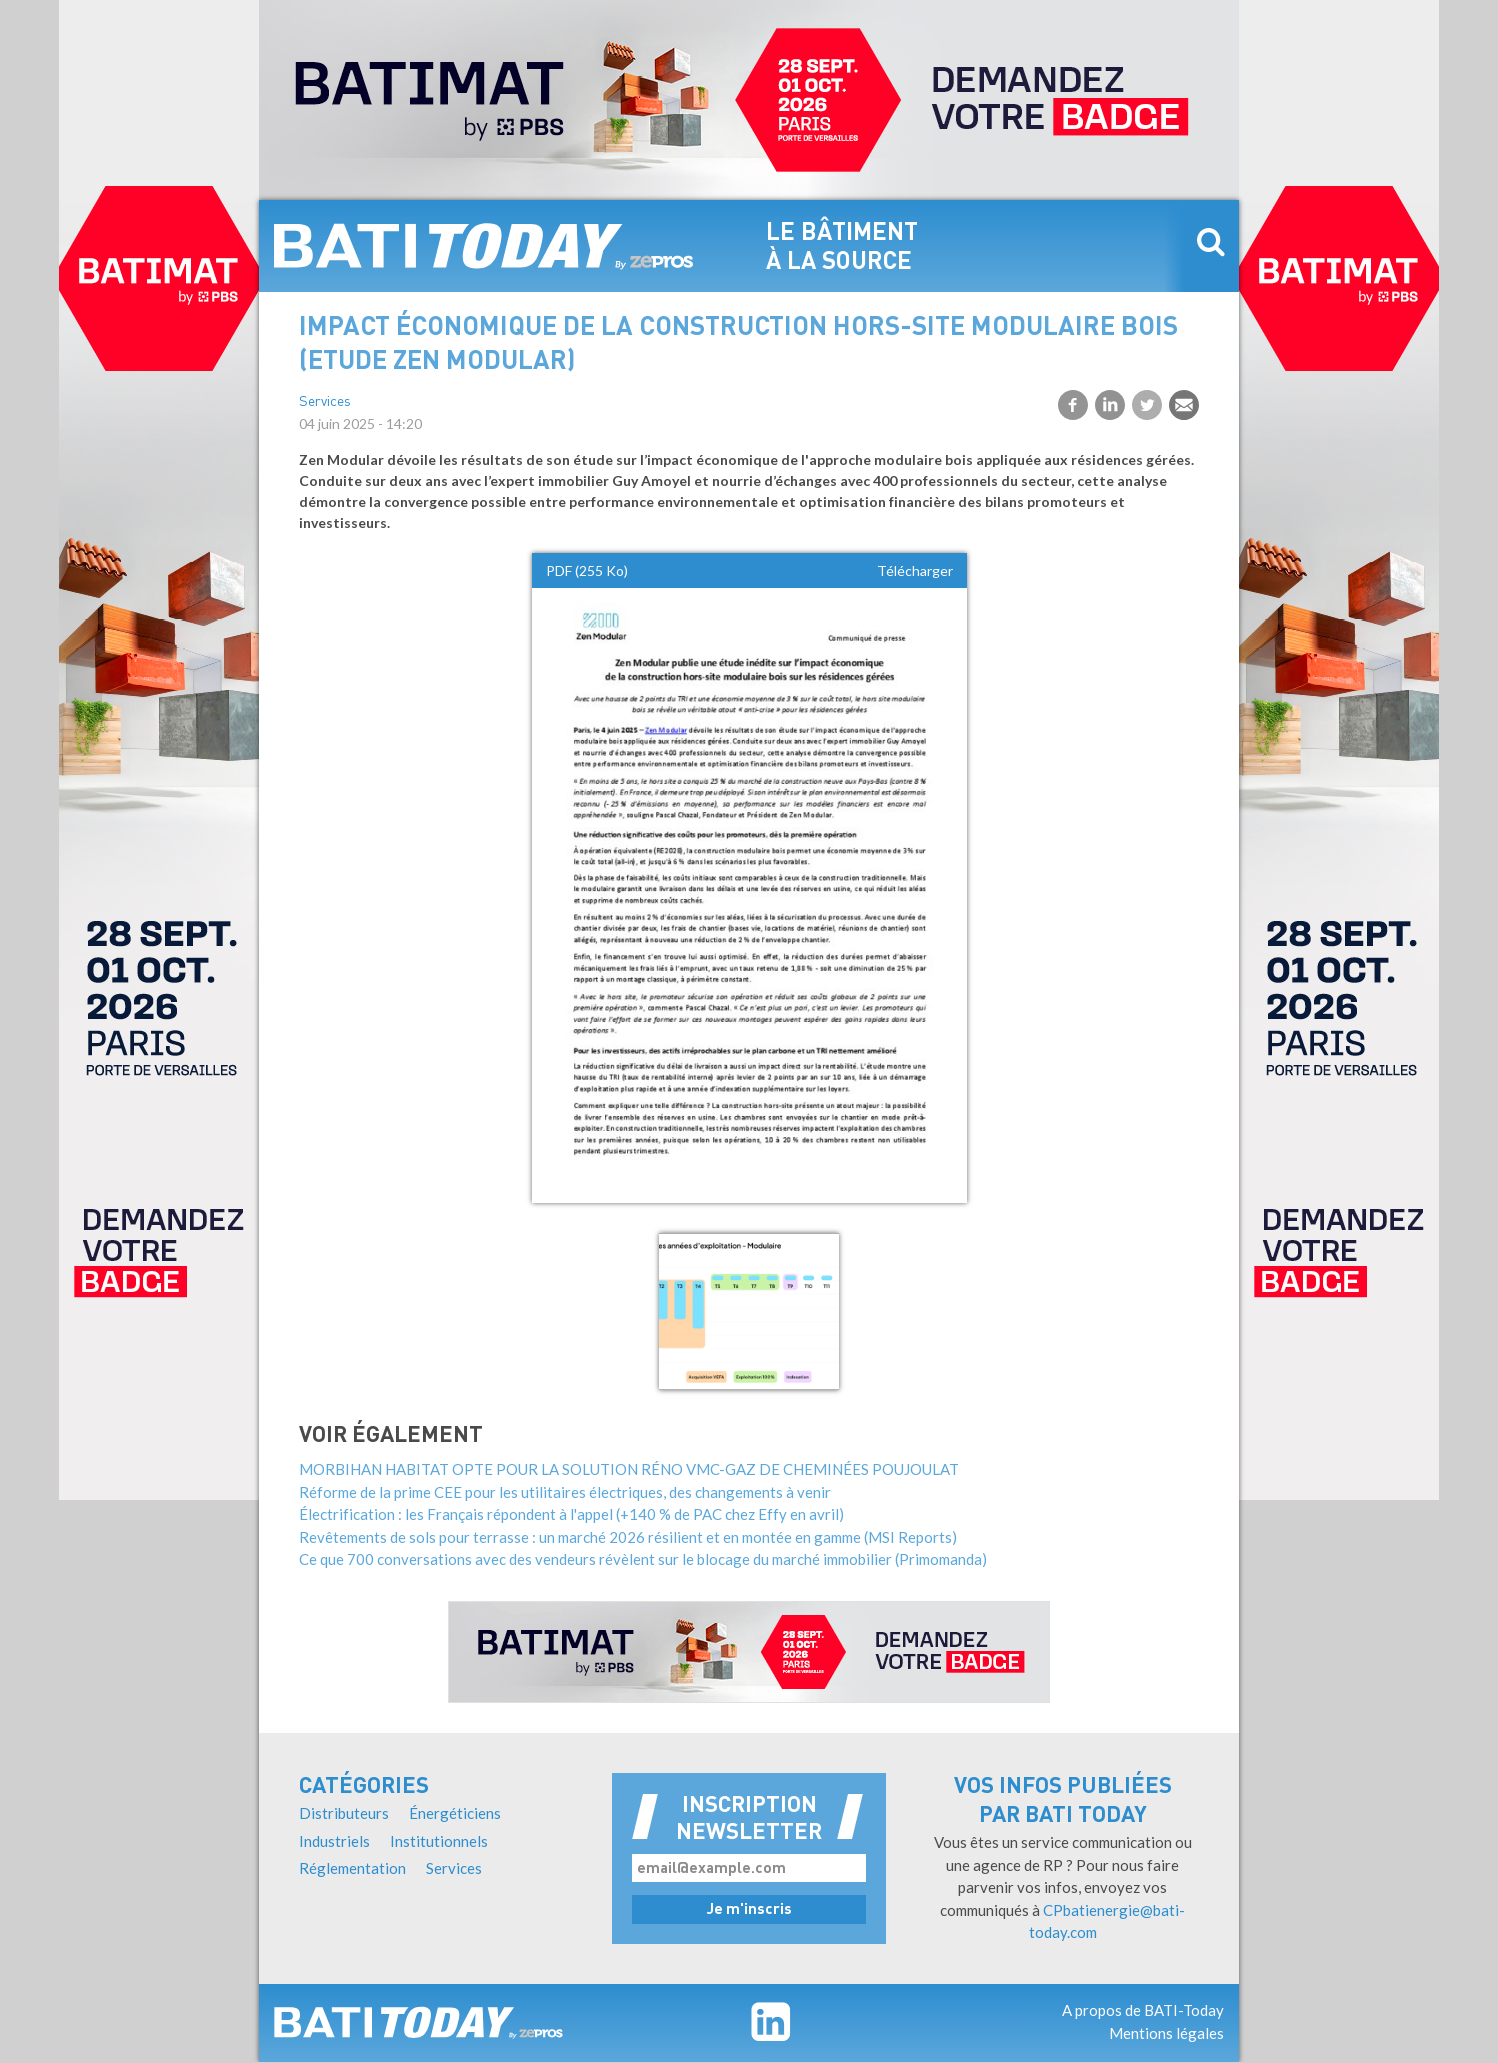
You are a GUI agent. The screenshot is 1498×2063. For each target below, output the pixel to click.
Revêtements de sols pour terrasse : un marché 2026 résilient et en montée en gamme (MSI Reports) (628, 1537)
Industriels (334, 1841)
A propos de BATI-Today (1143, 2010)
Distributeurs (344, 1813)
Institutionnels (439, 1841)
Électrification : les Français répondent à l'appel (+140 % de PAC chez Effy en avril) (571, 1514)
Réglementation (352, 1868)
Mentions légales (1166, 2033)
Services (325, 402)
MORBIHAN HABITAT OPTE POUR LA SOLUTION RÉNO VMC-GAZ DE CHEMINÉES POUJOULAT (629, 1469)
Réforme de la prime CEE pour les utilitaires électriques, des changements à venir (565, 1492)
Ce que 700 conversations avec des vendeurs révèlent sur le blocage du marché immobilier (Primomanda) (643, 1559)
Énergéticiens (455, 1813)
